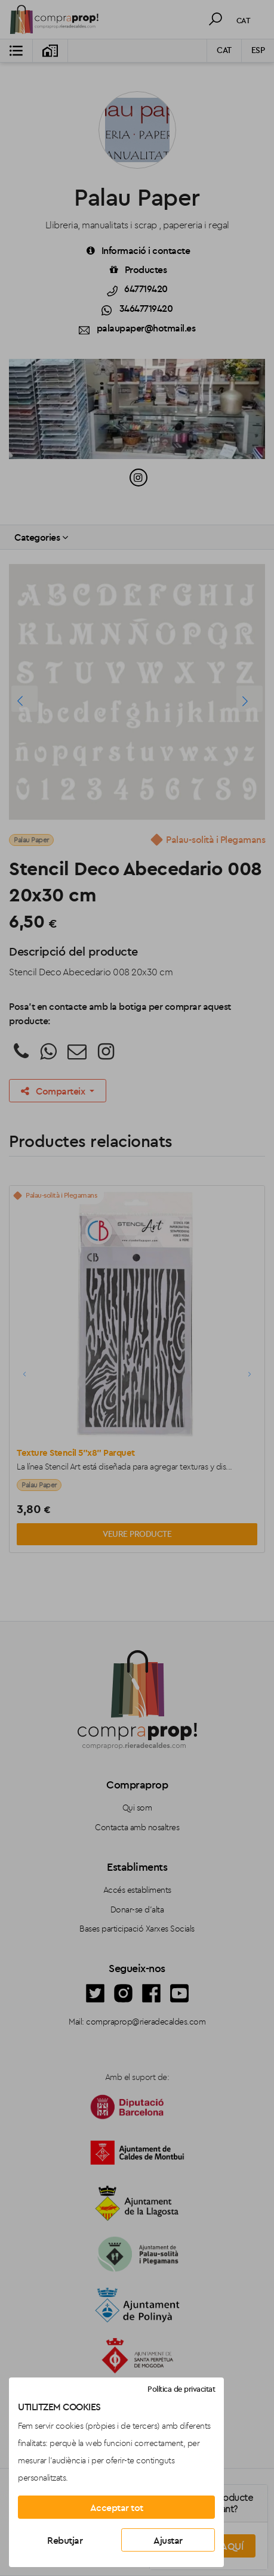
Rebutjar (64, 2540)
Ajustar (168, 2540)
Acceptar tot (116, 2507)
